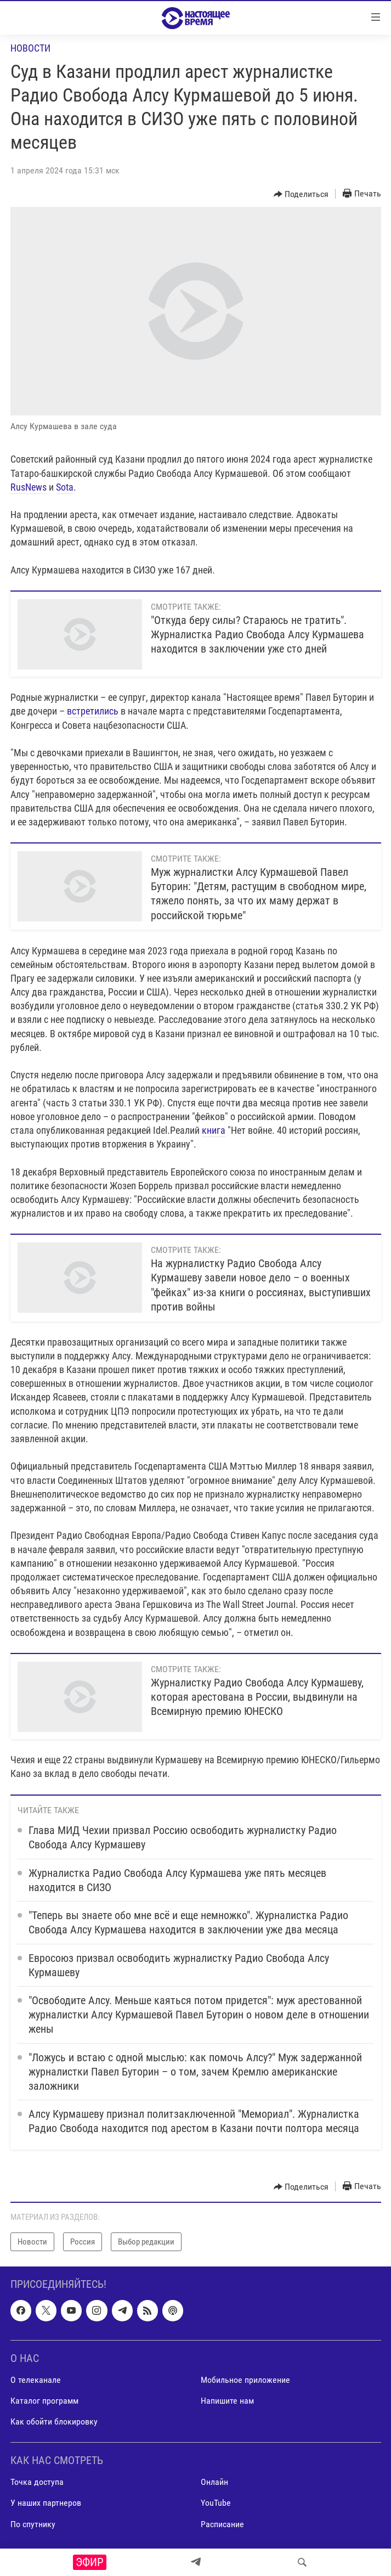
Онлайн (214, 2482)
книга (213, 1130)
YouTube (216, 2503)
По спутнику (32, 2524)
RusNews (28, 487)
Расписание (222, 2524)
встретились (92, 711)
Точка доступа (37, 2482)
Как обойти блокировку (54, 2422)
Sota (64, 487)
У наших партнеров (45, 2503)
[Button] (301, 194)
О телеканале (35, 2380)
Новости (30, 48)
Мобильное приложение (245, 2380)
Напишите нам (227, 2400)
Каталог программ (44, 2400)
